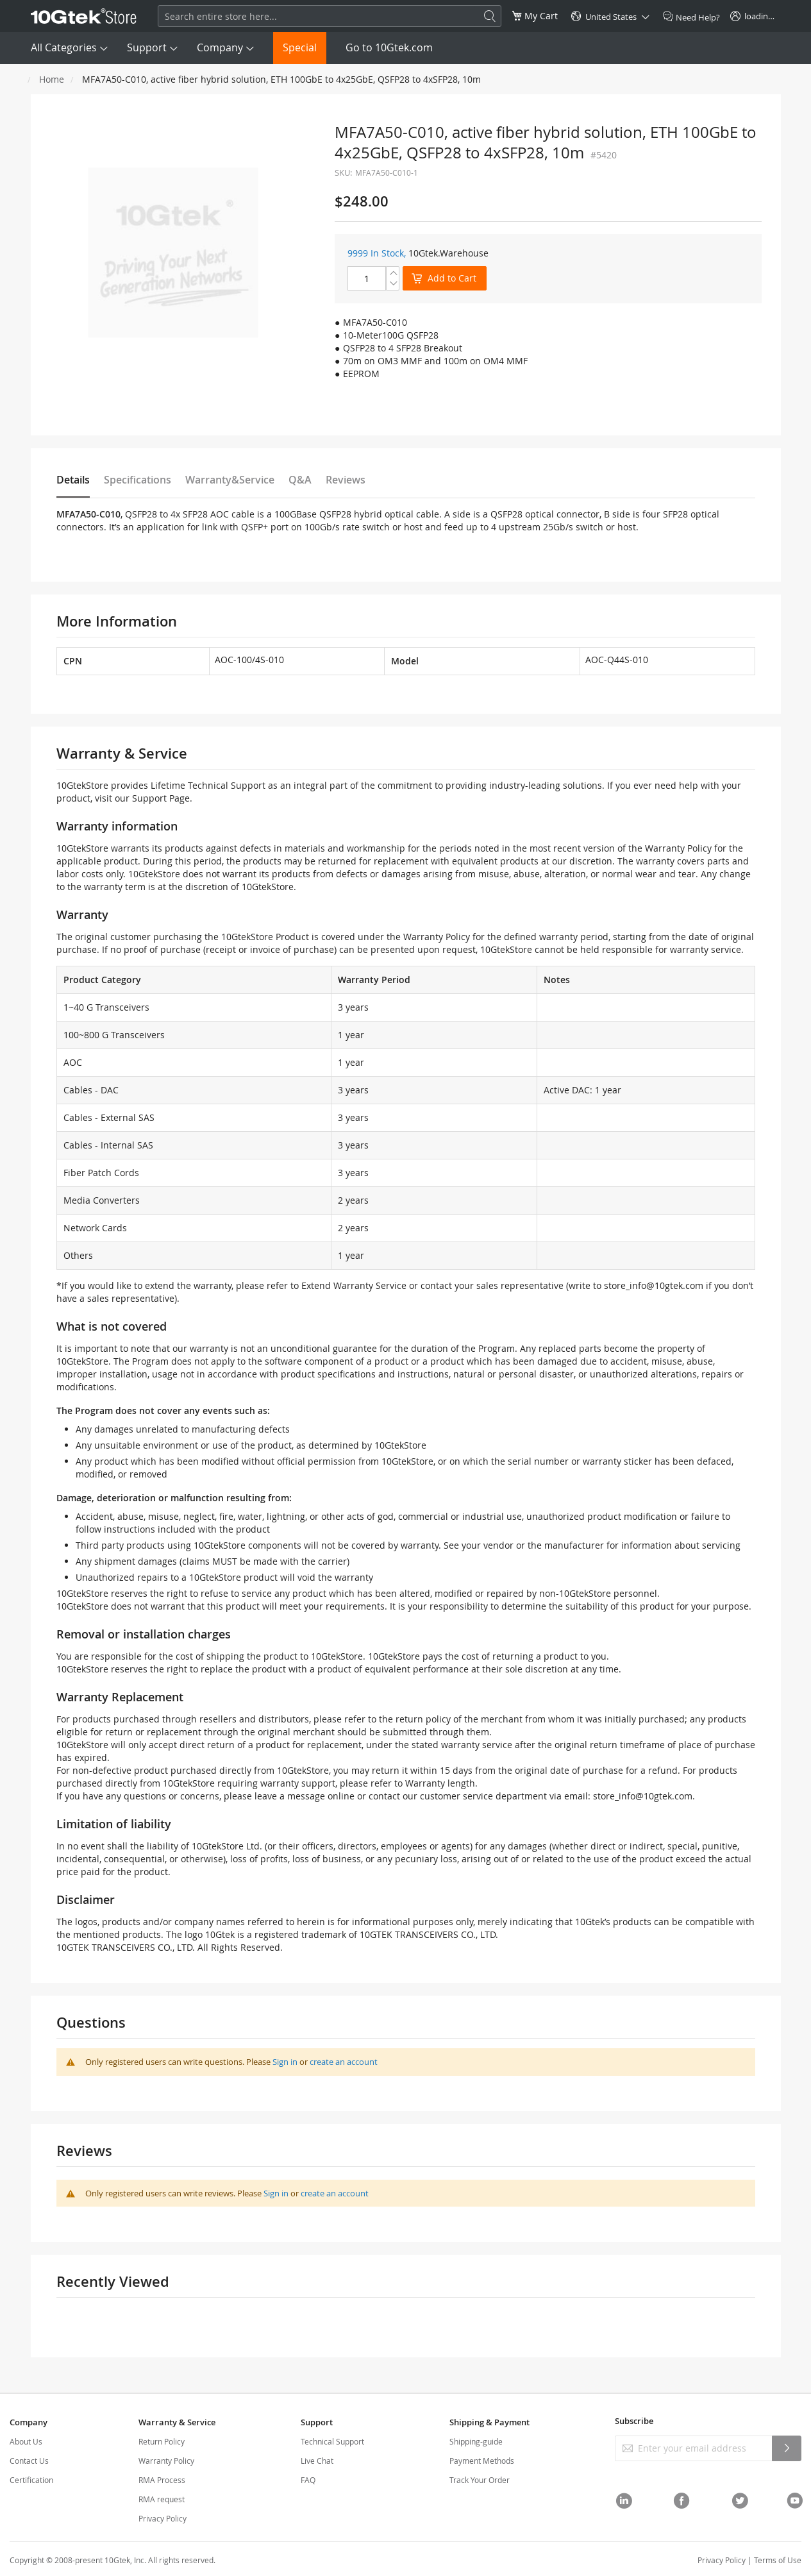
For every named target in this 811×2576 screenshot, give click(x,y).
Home (51, 79)
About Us (26, 2441)
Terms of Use (777, 2560)
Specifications (137, 480)
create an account (344, 2061)
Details (73, 480)
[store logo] (84, 16)
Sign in (284, 2061)
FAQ (308, 2480)
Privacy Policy (162, 2518)
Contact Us (29, 2460)
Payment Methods (481, 2460)
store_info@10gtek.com (653, 1285)
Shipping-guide (476, 2441)
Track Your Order (479, 2480)
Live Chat (317, 2460)
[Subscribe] (786, 2448)
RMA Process (161, 2480)
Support (147, 47)
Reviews (345, 480)
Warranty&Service (229, 480)
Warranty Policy (166, 2460)
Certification (31, 2480)
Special (300, 47)
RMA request (161, 2499)
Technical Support (332, 2441)
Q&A (300, 480)
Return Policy (161, 2441)
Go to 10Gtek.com (389, 47)
